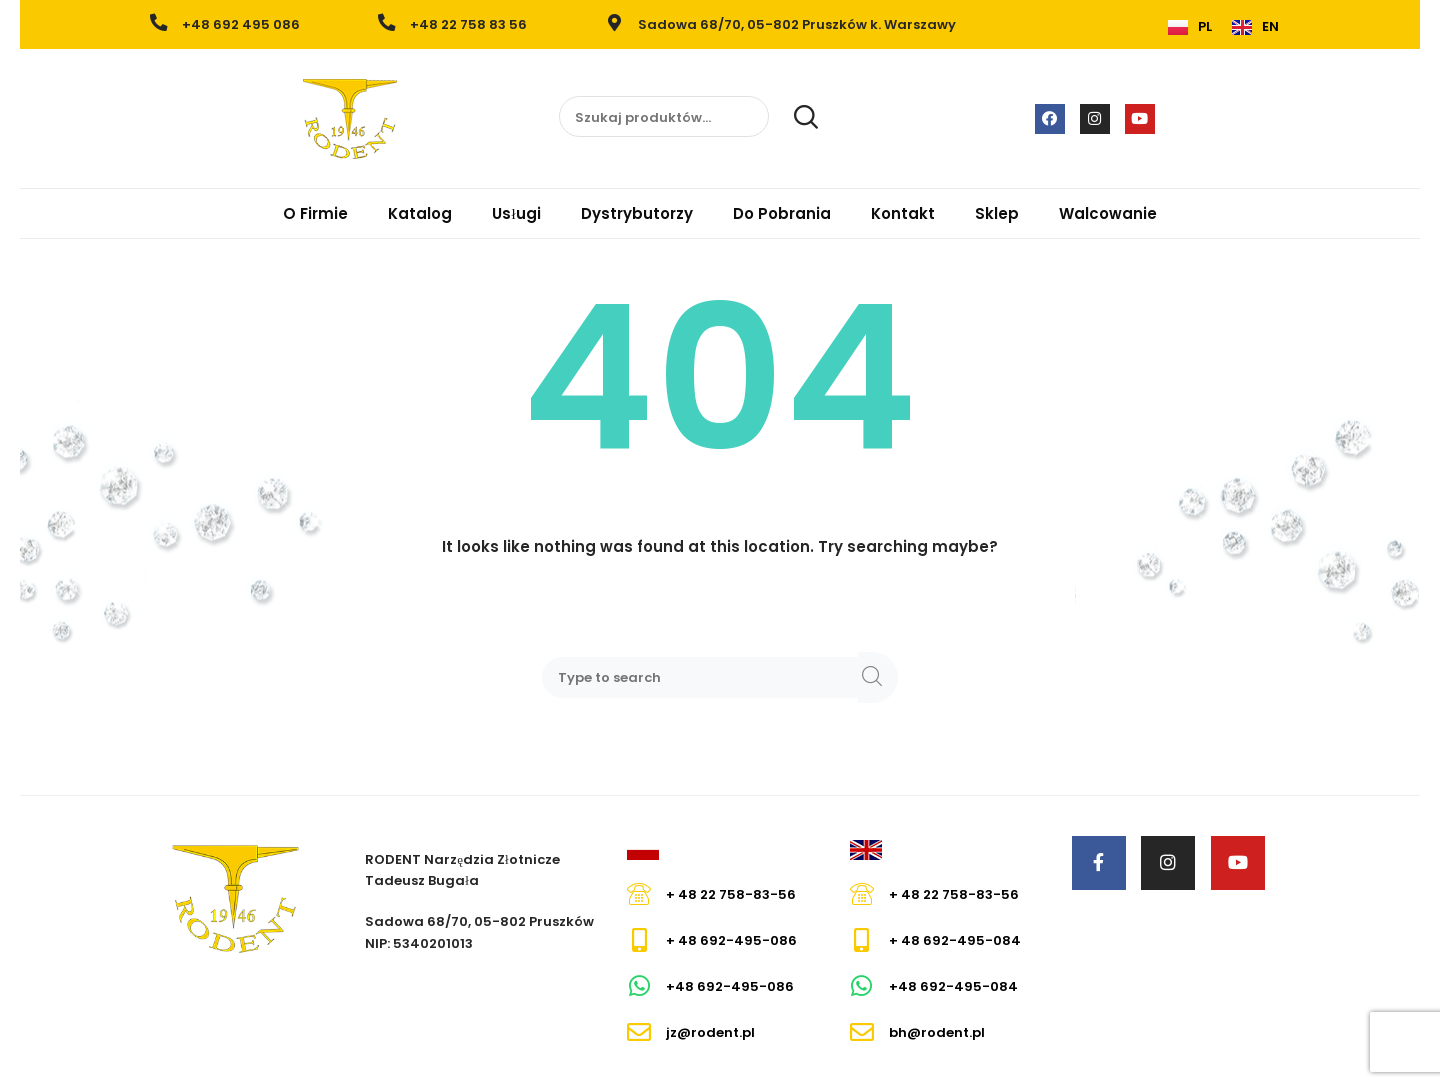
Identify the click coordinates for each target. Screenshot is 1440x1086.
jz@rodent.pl (710, 1032)
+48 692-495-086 (730, 986)
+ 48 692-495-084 (955, 940)
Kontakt (903, 213)
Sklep (997, 213)
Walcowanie (1108, 213)
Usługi (516, 213)
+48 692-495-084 (953, 986)
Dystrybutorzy (637, 213)
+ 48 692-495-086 (731, 940)
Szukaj (795, 117)
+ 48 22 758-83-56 (731, 894)
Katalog (420, 213)
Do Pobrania (782, 213)
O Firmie (315, 213)
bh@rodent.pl (937, 1032)
